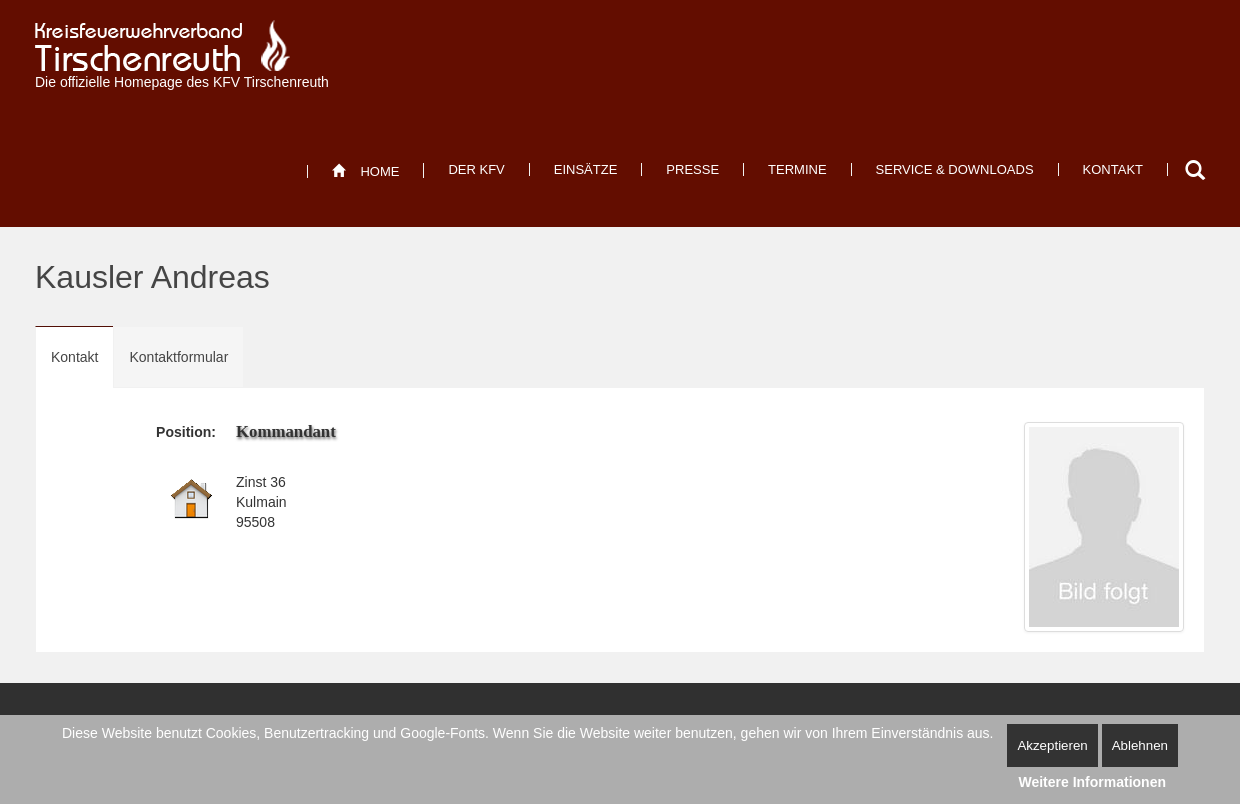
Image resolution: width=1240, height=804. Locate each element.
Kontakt (74, 357)
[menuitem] (365, 171)
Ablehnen (1140, 745)
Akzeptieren (1052, 745)
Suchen (1195, 170)
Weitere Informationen (1092, 782)
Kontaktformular (178, 357)
